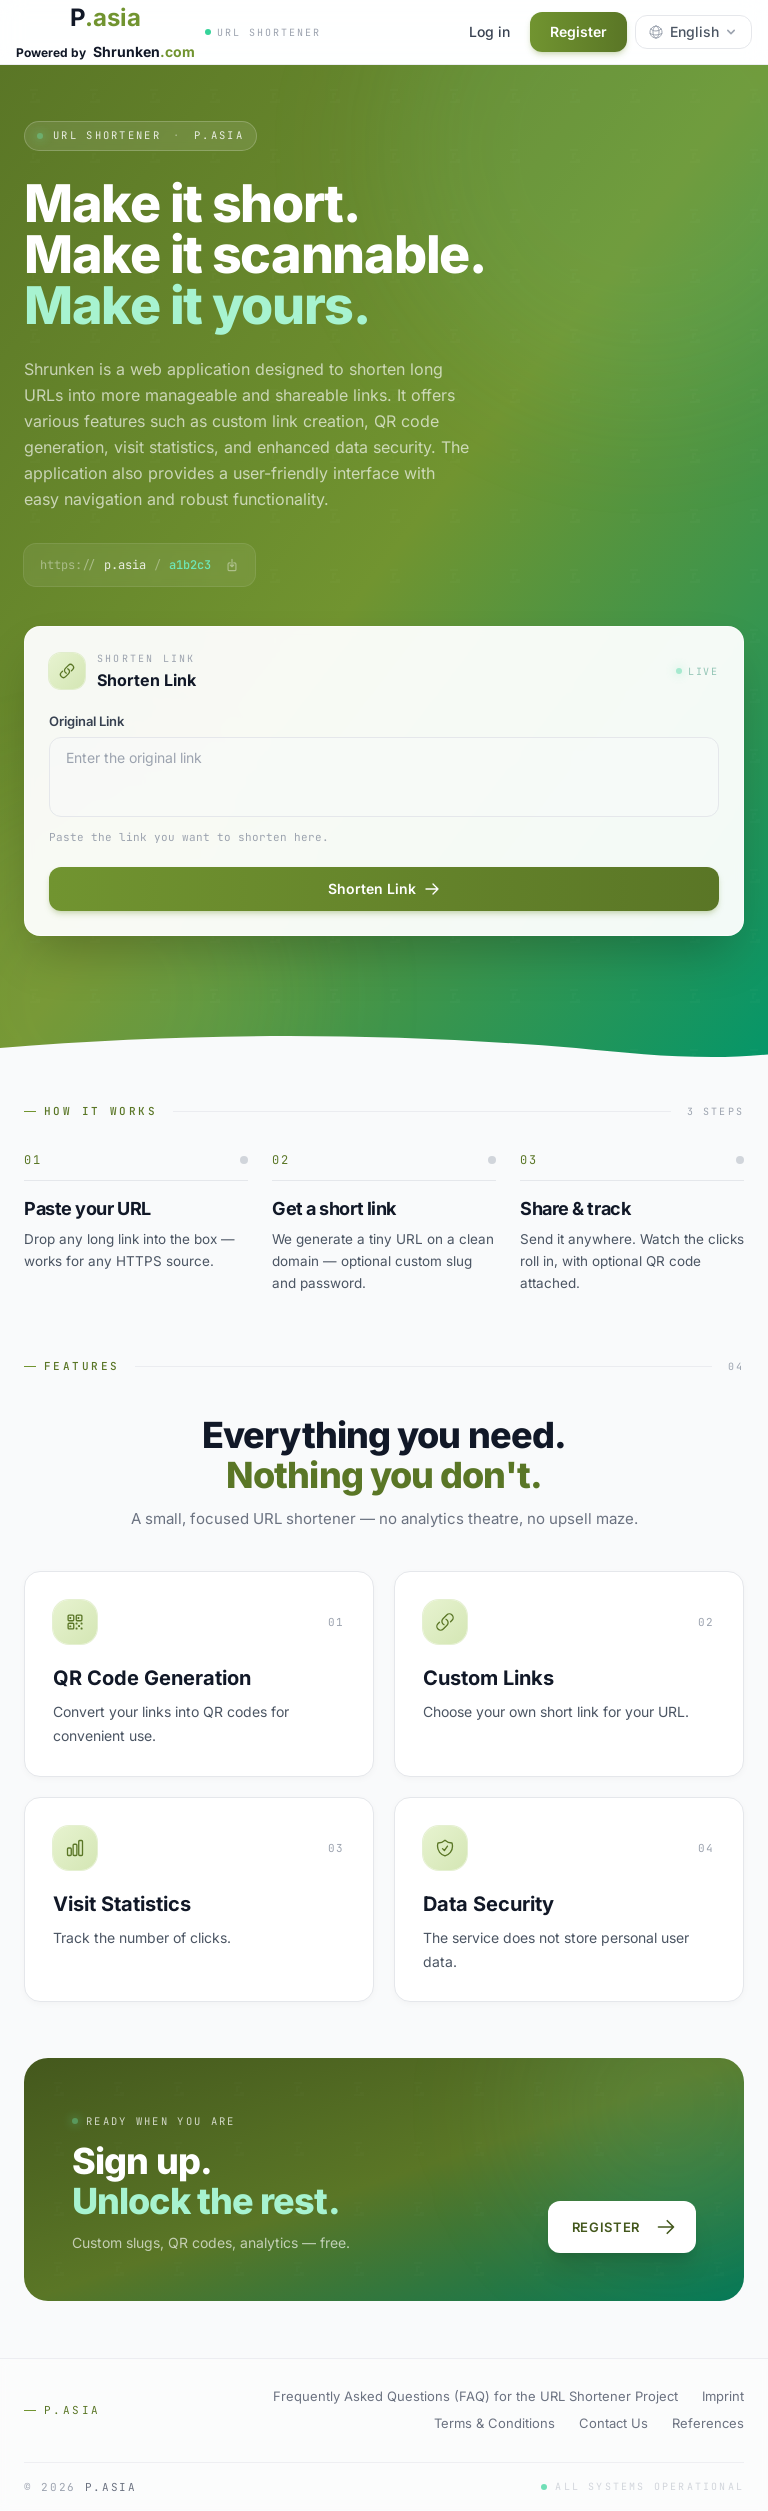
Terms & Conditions (494, 2423)
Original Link (86, 721)
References (708, 2423)
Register (578, 31)
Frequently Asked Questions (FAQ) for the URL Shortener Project (475, 2396)
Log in (489, 31)
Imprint (723, 2396)
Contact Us (613, 2423)
